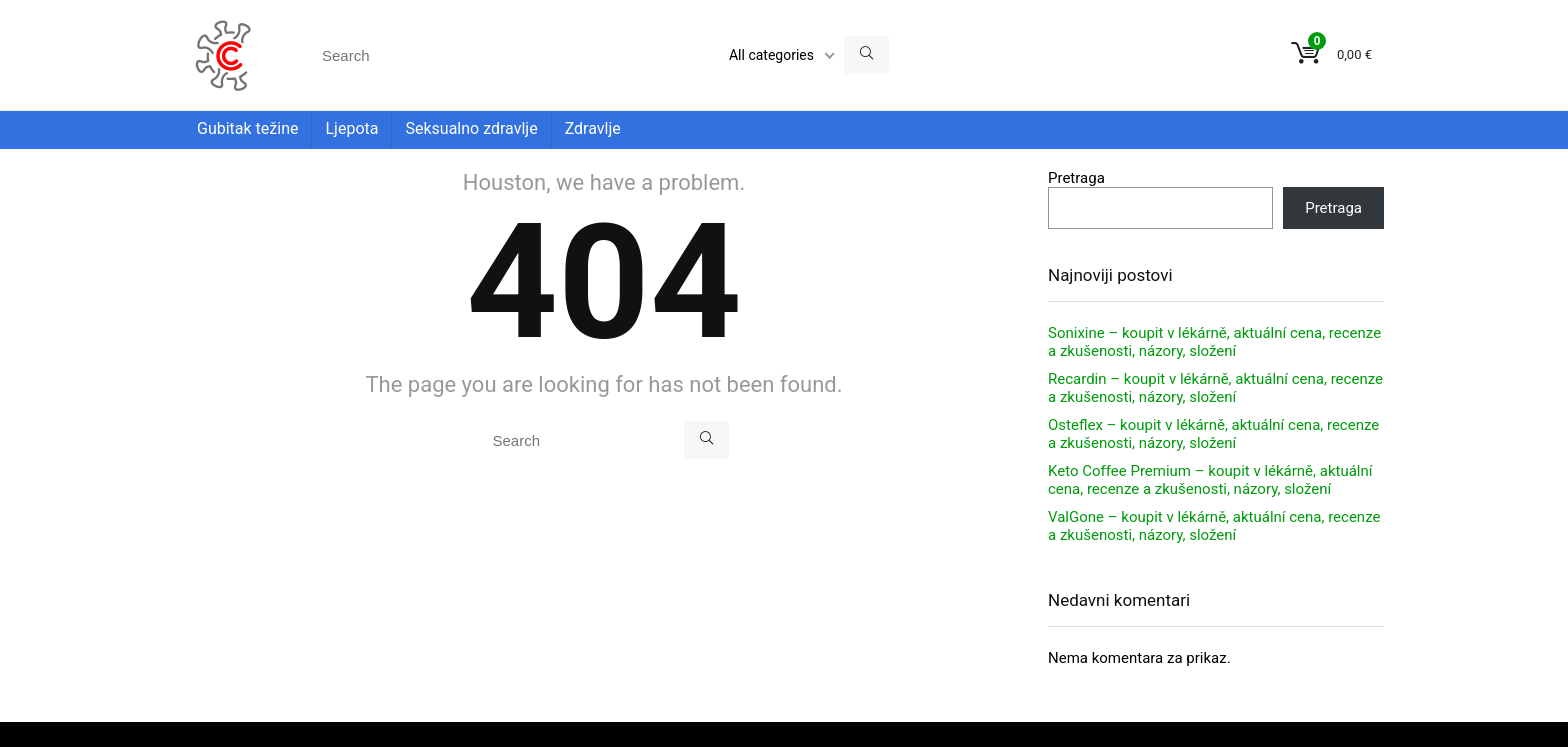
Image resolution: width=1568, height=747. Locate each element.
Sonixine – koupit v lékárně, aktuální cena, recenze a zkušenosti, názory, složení (1214, 342)
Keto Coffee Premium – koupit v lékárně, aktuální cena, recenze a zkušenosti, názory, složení (1210, 480)
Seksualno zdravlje (471, 128)
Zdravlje (593, 128)
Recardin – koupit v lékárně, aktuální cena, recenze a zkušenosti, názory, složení (1215, 388)
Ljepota (351, 128)
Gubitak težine (247, 128)
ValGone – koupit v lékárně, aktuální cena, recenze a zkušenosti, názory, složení (1214, 526)
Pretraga (1076, 178)
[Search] (866, 55)
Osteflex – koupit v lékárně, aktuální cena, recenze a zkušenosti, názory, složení (1213, 434)
